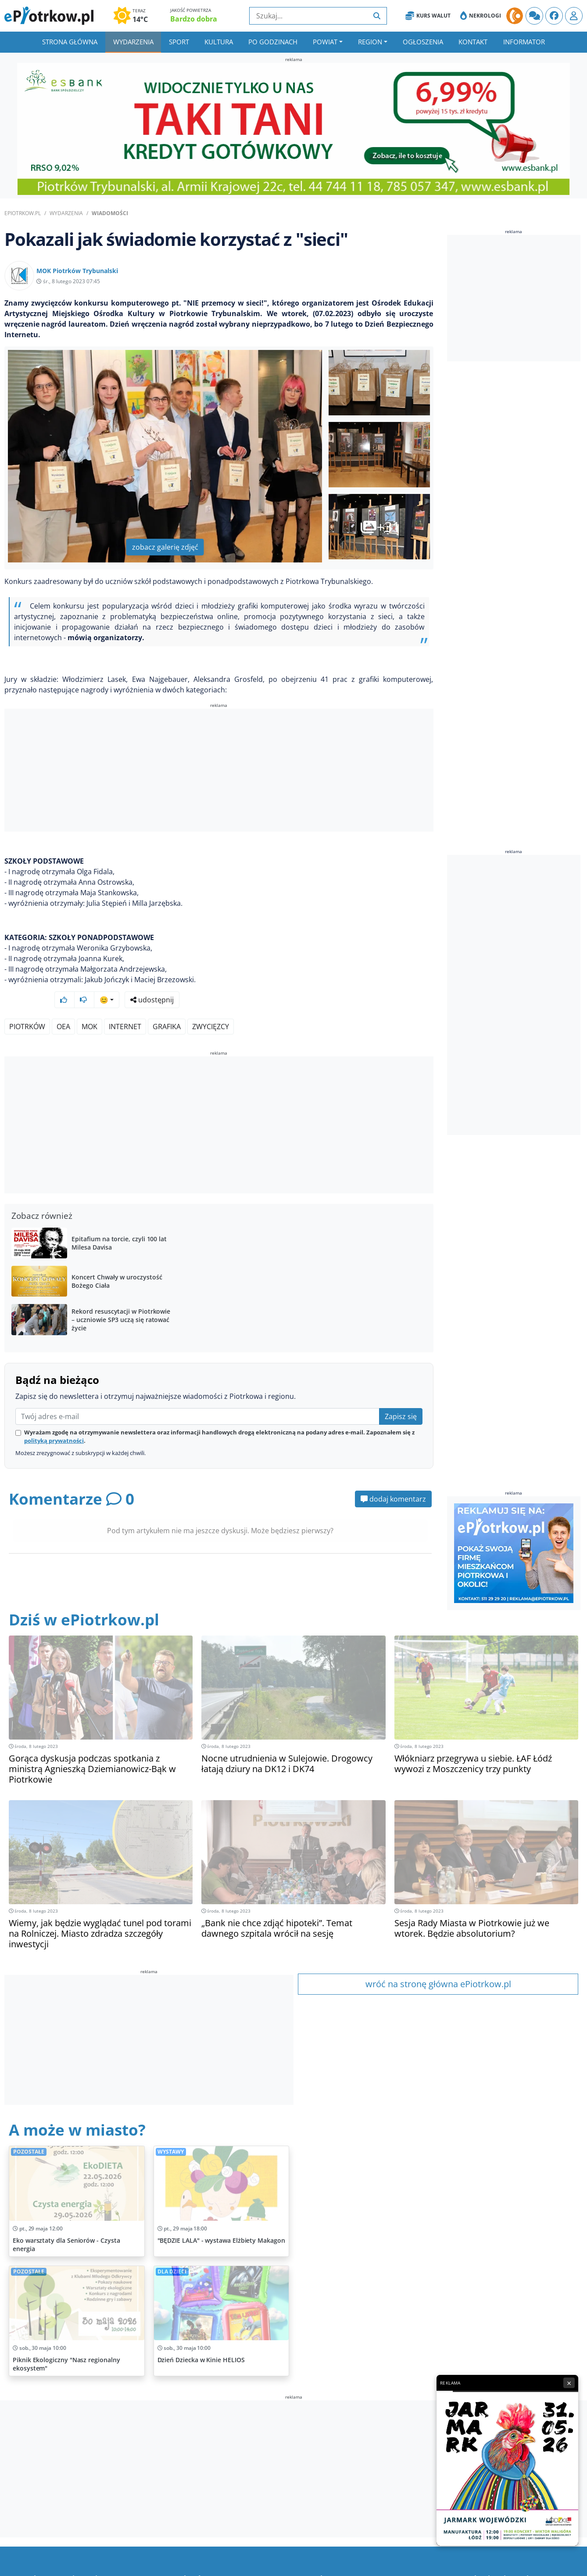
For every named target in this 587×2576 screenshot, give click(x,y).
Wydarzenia (133, 41)
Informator (524, 41)
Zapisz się (401, 1393)
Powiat (325, 41)
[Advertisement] (218, 771)
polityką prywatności (54, 1417)
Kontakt (472, 41)
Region (370, 41)
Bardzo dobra (193, 19)
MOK (89, 1003)
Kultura (218, 41)
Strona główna (69, 41)
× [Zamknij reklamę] (569, 2383)
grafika (167, 1003)
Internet (125, 1003)
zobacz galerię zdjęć (165, 547)
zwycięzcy (210, 1003)
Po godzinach (272, 41)
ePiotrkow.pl (22, 213)
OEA (63, 1003)
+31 (380, 526)
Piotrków (27, 1003)
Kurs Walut (428, 15)
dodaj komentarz (393, 1476)
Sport (179, 41)
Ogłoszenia (423, 41)
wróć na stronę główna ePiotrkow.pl (438, 1961)
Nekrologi (480, 15)
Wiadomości (110, 213)
